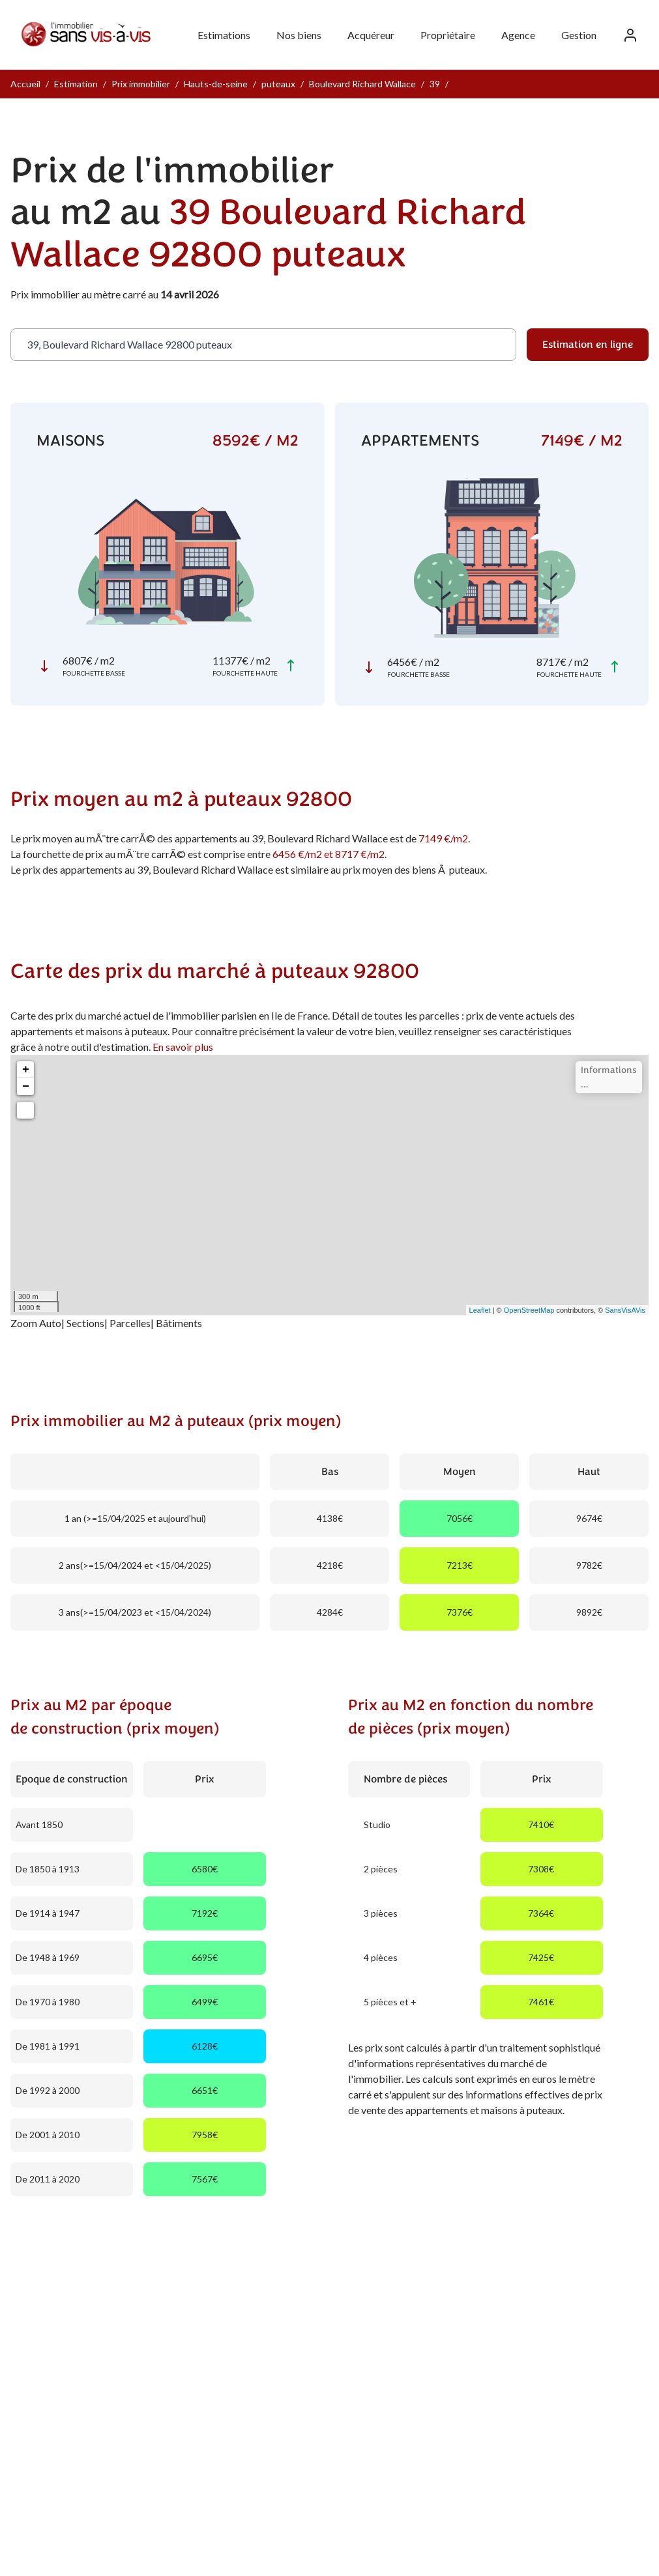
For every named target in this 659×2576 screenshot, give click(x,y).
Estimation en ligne (587, 344)
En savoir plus (183, 1046)
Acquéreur (370, 35)
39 (435, 83)
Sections (85, 1323)
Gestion (578, 35)
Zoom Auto (35, 1323)
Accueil (25, 83)
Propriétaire (447, 35)
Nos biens (298, 35)
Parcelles (130, 1323)
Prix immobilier (140, 83)
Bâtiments (179, 1323)
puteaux (278, 83)
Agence (518, 35)
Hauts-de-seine (216, 83)
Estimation (76, 83)
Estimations (224, 35)
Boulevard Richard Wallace (362, 83)
